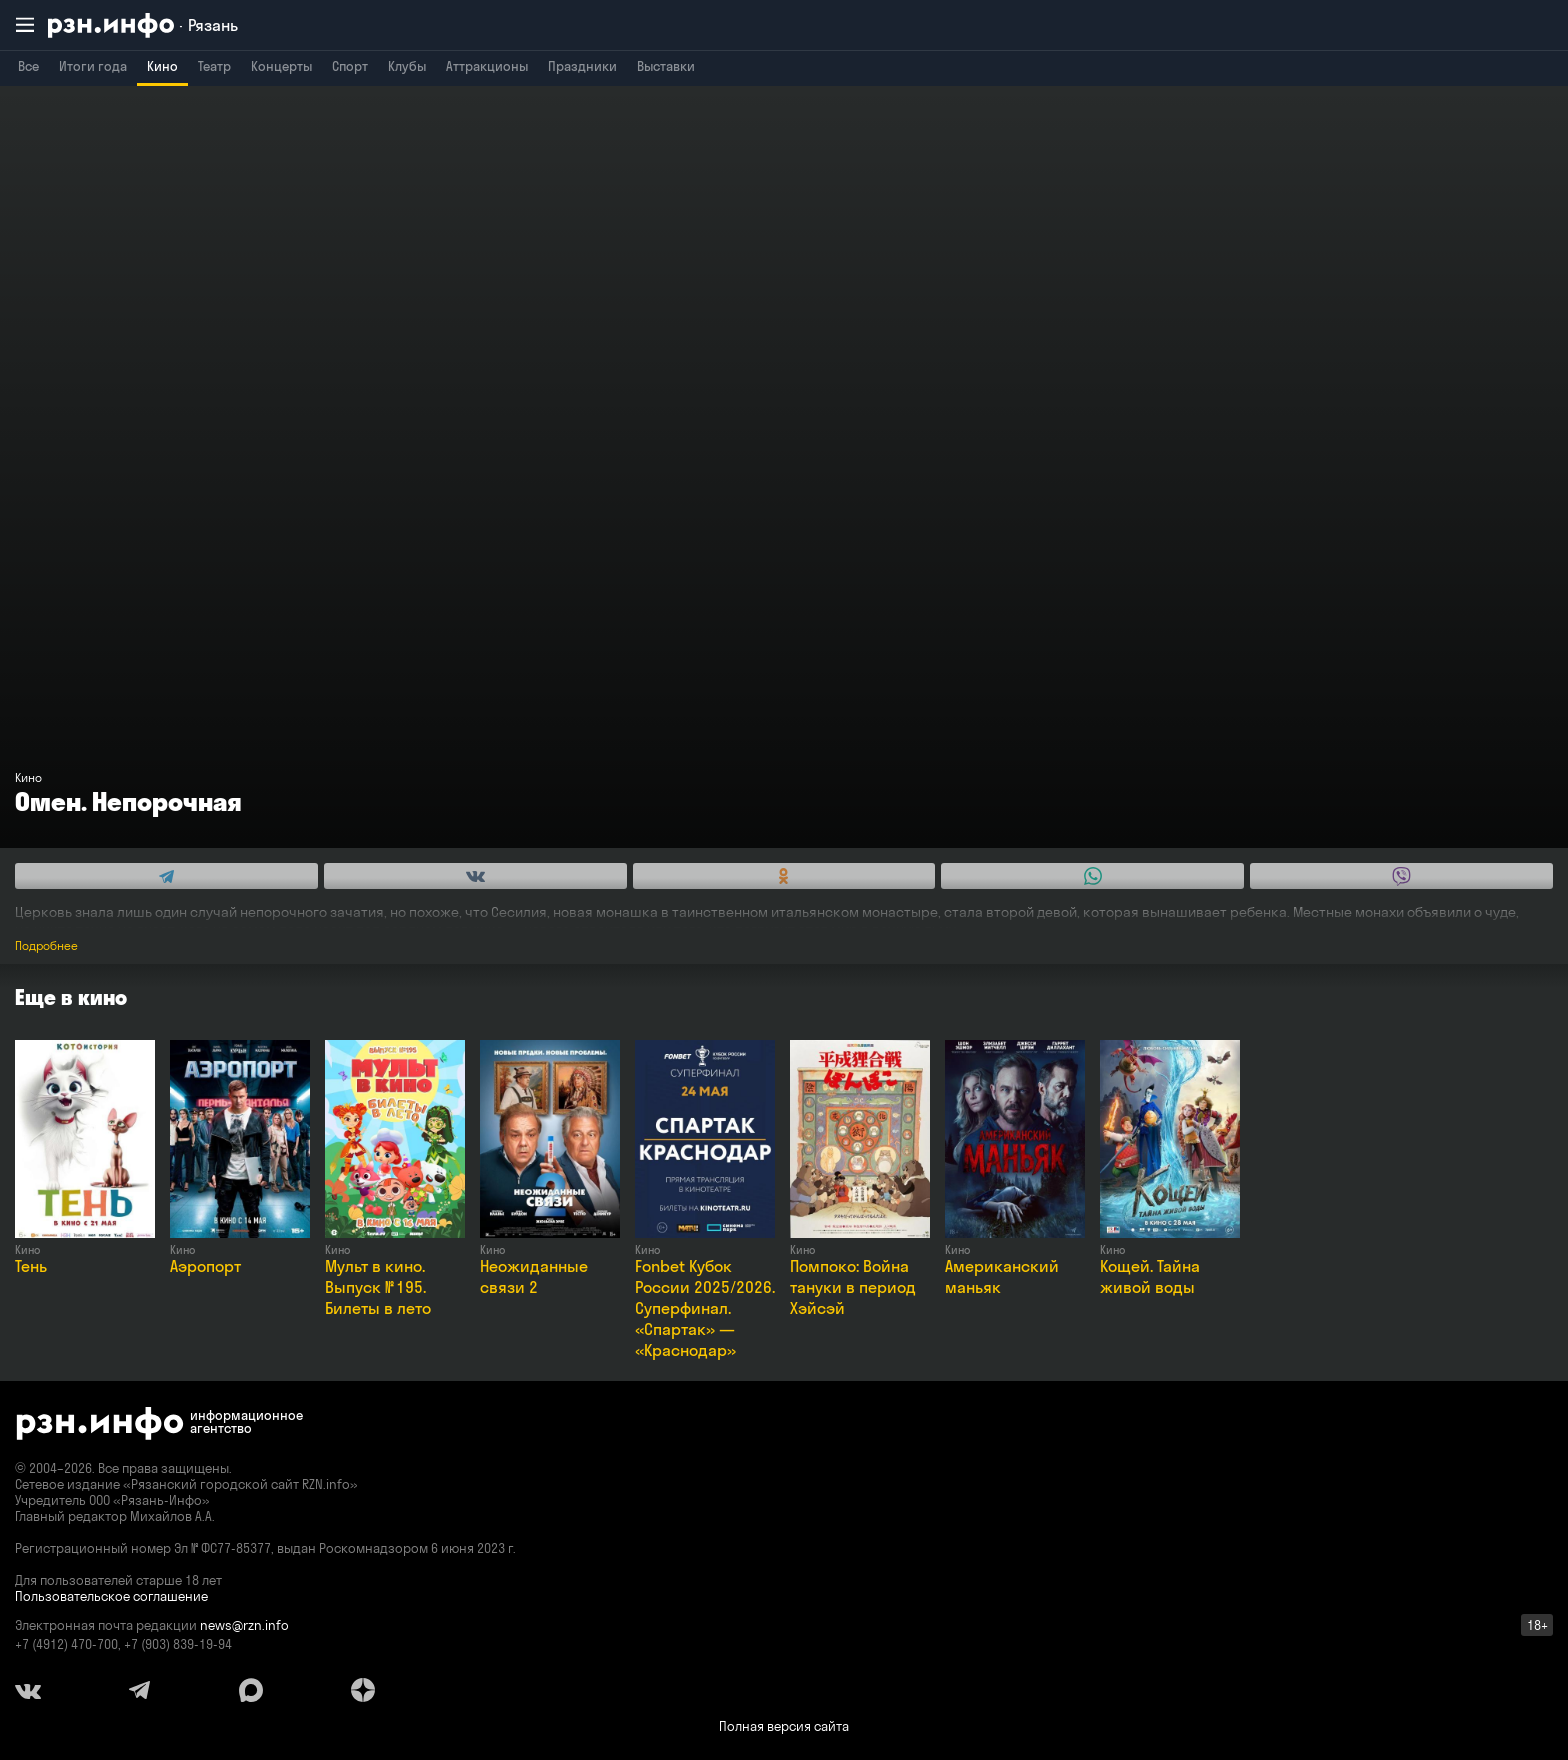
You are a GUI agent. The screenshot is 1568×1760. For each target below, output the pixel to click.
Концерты (281, 66)
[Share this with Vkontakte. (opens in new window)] (475, 876)
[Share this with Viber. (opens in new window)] (1401, 876)
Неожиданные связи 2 (534, 1276)
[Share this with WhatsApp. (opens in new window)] (1092, 876)
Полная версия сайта (784, 1726)
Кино (162, 66)
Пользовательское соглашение (111, 1596)
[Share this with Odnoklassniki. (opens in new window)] (784, 876)
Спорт (350, 66)
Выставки (666, 66)
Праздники (582, 66)
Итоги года (93, 66)
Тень (31, 1266)
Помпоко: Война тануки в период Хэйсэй (853, 1287)
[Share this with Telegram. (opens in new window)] (166, 876)
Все (28, 66)
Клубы (407, 66)
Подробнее (46, 945)
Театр (214, 66)
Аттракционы (487, 66)
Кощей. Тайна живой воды (1150, 1276)
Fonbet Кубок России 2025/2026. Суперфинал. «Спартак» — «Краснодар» (705, 1308)
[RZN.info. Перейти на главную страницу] (143, 25)
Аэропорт (205, 1266)
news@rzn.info (244, 1625)
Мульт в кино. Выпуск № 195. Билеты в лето (378, 1287)
